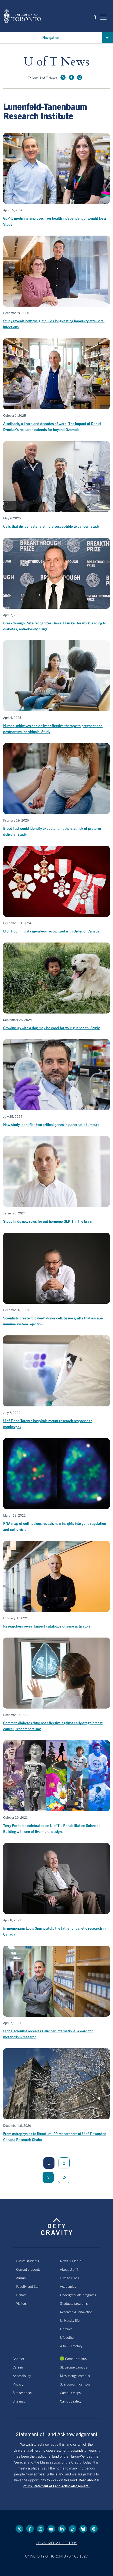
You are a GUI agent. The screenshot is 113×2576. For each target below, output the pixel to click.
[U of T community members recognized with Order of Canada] (56, 890)
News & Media (70, 2261)
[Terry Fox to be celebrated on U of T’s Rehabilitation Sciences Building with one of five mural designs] (56, 1787)
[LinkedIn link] (62, 2529)
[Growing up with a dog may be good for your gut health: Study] (56, 987)
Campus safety (70, 2401)
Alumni (21, 2278)
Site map (19, 2401)
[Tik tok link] (72, 2529)
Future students (27, 2261)
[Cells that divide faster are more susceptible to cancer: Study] (56, 485)
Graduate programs (74, 2303)
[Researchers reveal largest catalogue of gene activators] (56, 1585)
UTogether (67, 2337)
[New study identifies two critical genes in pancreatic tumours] (56, 1083)
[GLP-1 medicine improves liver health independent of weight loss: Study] (56, 180)
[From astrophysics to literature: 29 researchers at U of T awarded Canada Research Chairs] (56, 2095)
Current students (28, 2269)
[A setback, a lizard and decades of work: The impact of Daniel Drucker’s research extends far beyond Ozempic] (56, 385)
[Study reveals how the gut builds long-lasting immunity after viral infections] (56, 283)
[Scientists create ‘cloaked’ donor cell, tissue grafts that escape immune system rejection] (56, 1280)
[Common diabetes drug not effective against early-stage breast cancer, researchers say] (56, 1685)
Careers (18, 2367)
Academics (68, 2286)
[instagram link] (79, 77)
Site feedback (23, 2392)
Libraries (66, 2329)
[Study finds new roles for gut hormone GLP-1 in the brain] (56, 1180)
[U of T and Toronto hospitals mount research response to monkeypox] (56, 1382)
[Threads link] (94, 2529)
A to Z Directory (71, 2346)
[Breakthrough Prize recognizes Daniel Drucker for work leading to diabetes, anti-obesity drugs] (56, 585)
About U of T (69, 2269)
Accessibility (22, 2375)
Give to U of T (70, 2278)
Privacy (18, 2384)
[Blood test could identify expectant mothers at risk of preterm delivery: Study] (56, 790)
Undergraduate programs (78, 2295)
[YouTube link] (51, 2529)
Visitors (21, 2303)
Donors (21, 2295)
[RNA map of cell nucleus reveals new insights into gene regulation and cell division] (56, 1485)
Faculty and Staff (28, 2286)
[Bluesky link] (83, 2529)
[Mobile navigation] (103, 17)
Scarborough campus (75, 2384)
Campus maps (70, 2392)
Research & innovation (76, 2312)
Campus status (76, 2358)
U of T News (56, 62)
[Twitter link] (63, 77)
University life (70, 2320)
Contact (18, 2358)
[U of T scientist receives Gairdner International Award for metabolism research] (56, 1993)
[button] (94, 17)
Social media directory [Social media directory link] (56, 2542)
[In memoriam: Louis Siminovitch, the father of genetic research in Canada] (56, 1890)
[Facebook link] (71, 77)
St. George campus (73, 2367)
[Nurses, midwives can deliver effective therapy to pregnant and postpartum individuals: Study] (56, 687)
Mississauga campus (75, 2375)
